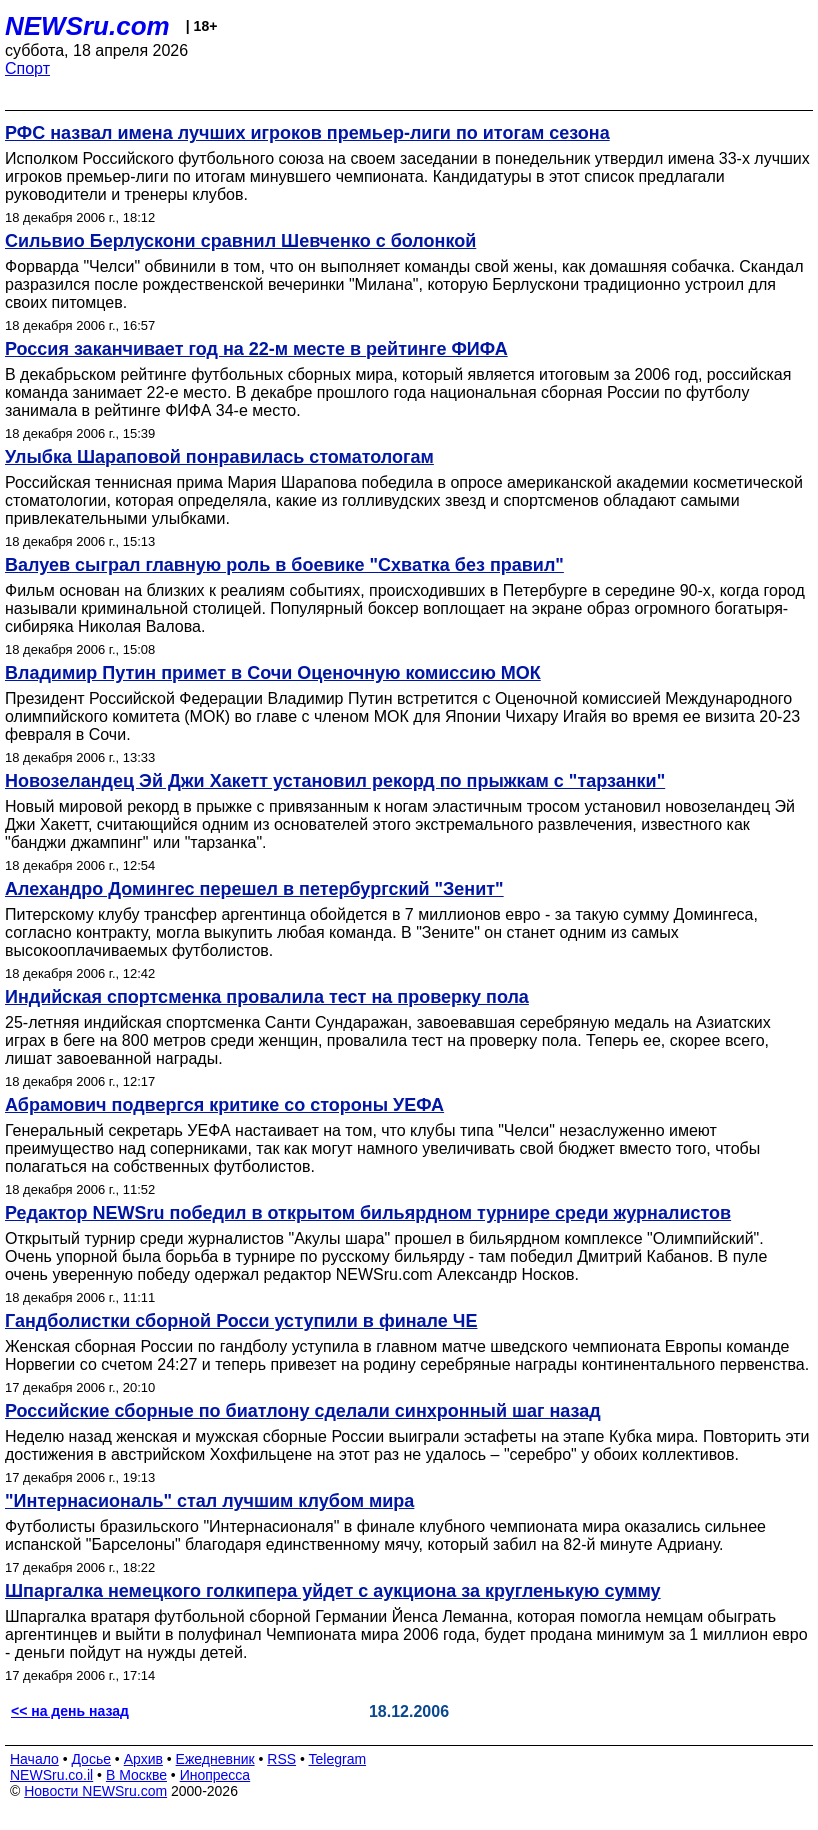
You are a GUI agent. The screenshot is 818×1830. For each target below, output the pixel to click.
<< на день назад (70, 1711)
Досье (91, 1759)
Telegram (338, 1759)
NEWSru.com (87, 26)
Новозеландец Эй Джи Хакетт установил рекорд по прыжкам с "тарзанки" (335, 781)
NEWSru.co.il (51, 1775)
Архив (143, 1759)
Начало (34, 1759)
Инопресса (215, 1775)
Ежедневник (215, 1759)
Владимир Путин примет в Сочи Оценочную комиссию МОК (273, 673)
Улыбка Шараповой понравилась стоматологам (219, 457)
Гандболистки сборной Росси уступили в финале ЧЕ (241, 1321)
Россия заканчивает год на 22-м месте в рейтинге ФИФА (256, 349)
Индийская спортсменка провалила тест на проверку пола (267, 997)
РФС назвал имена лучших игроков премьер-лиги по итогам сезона (307, 133)
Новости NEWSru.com (95, 1791)
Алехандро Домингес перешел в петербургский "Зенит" (254, 889)
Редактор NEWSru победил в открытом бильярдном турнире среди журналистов (368, 1213)
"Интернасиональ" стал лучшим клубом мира (209, 1501)
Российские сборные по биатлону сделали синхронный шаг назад (303, 1411)
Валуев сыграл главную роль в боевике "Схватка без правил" (284, 565)
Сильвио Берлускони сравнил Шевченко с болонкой (240, 241)
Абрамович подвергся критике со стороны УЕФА (224, 1105)
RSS (281, 1759)
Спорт (27, 68)
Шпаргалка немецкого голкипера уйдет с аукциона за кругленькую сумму (333, 1591)
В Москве (136, 1775)
